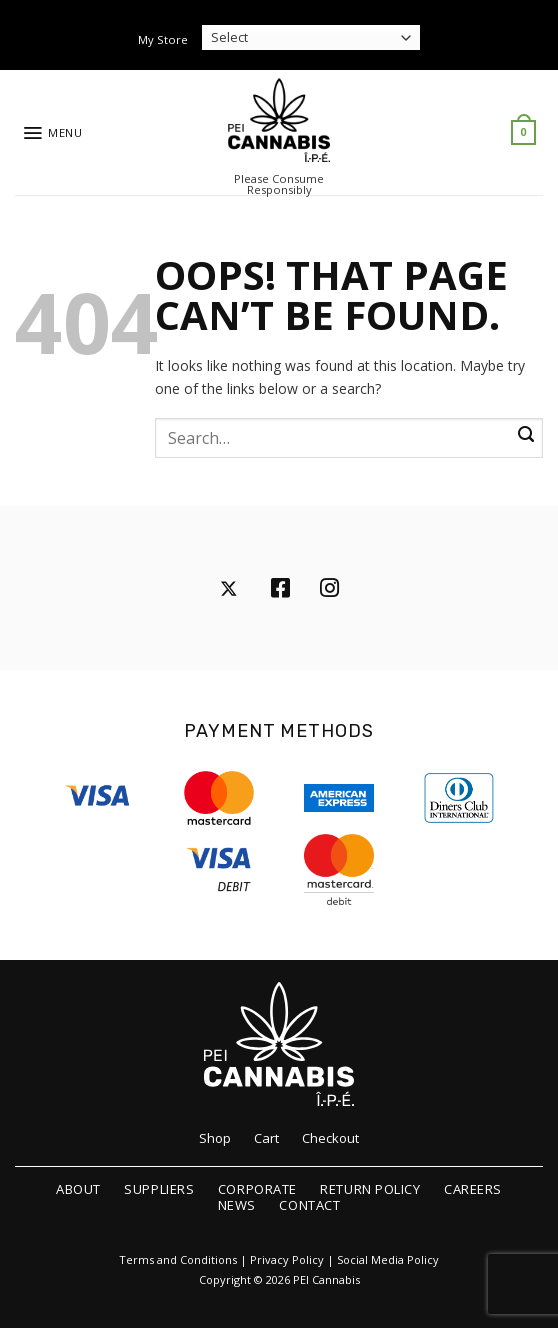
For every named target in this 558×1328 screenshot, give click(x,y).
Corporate (257, 1189)
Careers (473, 1189)
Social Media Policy (388, 1260)
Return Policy (370, 1189)
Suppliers (159, 1189)
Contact (309, 1205)
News (237, 1205)
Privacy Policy (287, 1260)
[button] (52, 133)
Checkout (330, 1138)
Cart (266, 1138)
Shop (215, 1138)
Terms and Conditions (178, 1260)
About (78, 1189)
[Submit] (526, 435)
